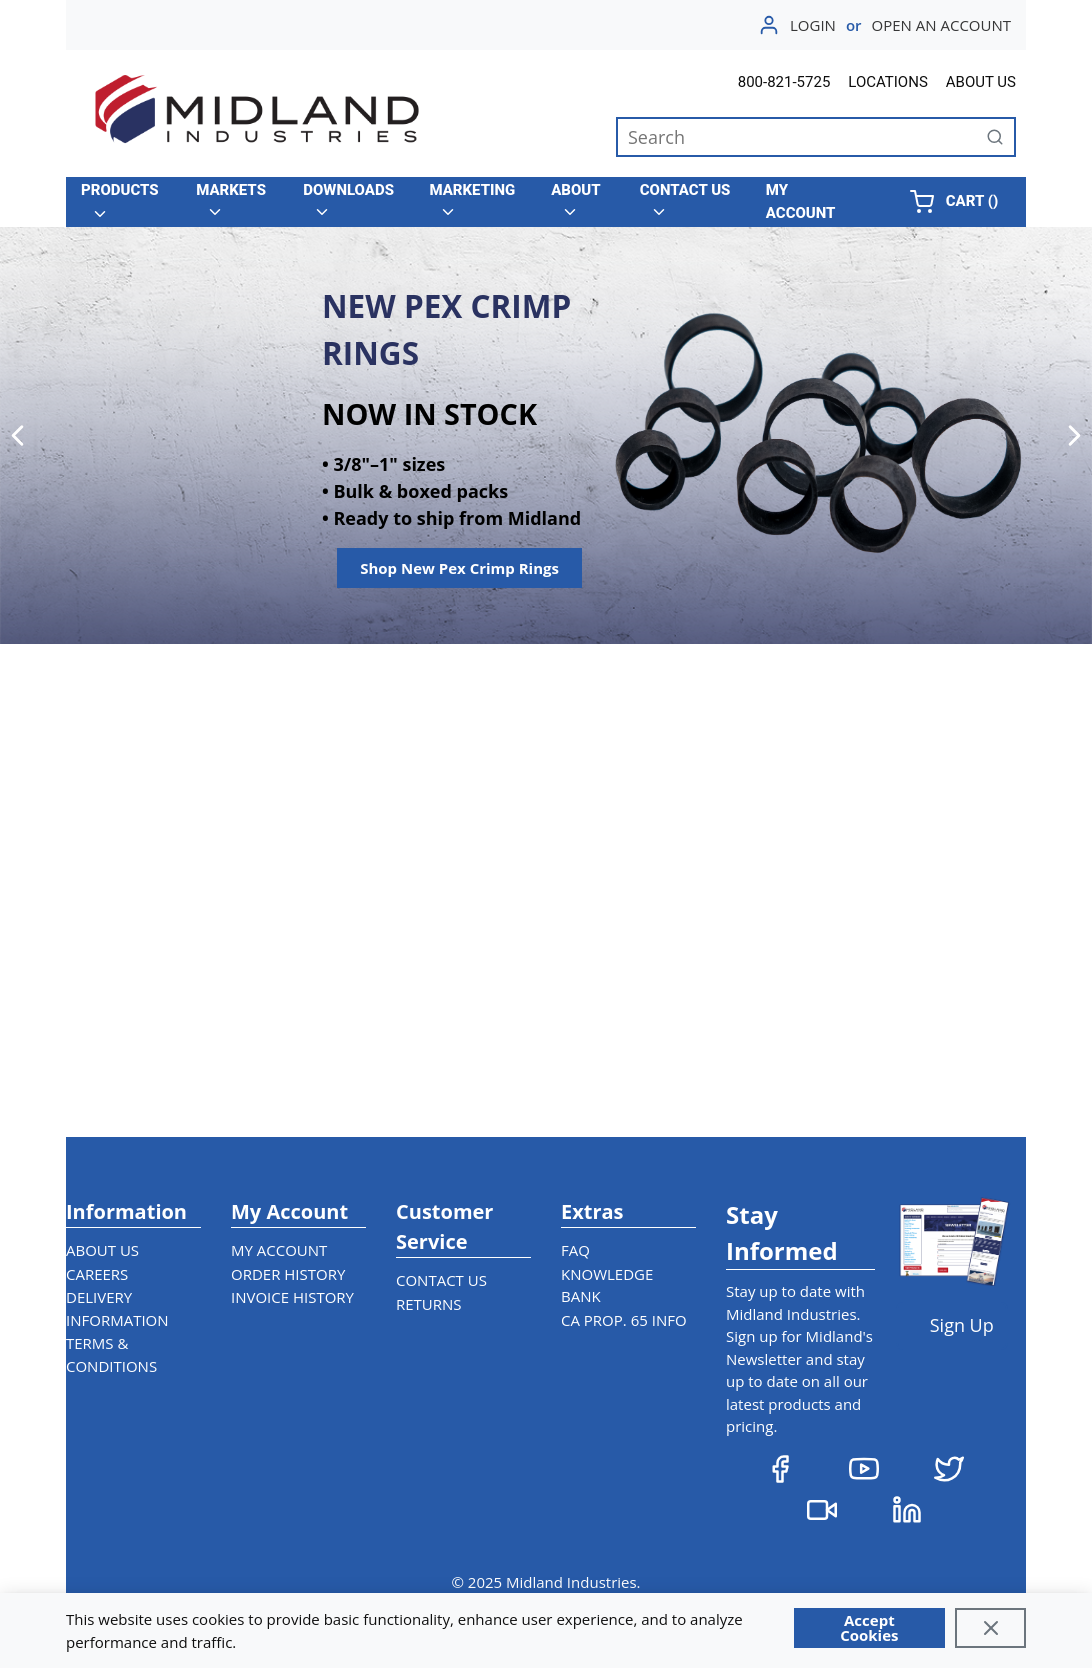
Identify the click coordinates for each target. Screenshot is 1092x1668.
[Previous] (17, 435)
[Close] (990, 1628)
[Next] (1074, 435)
